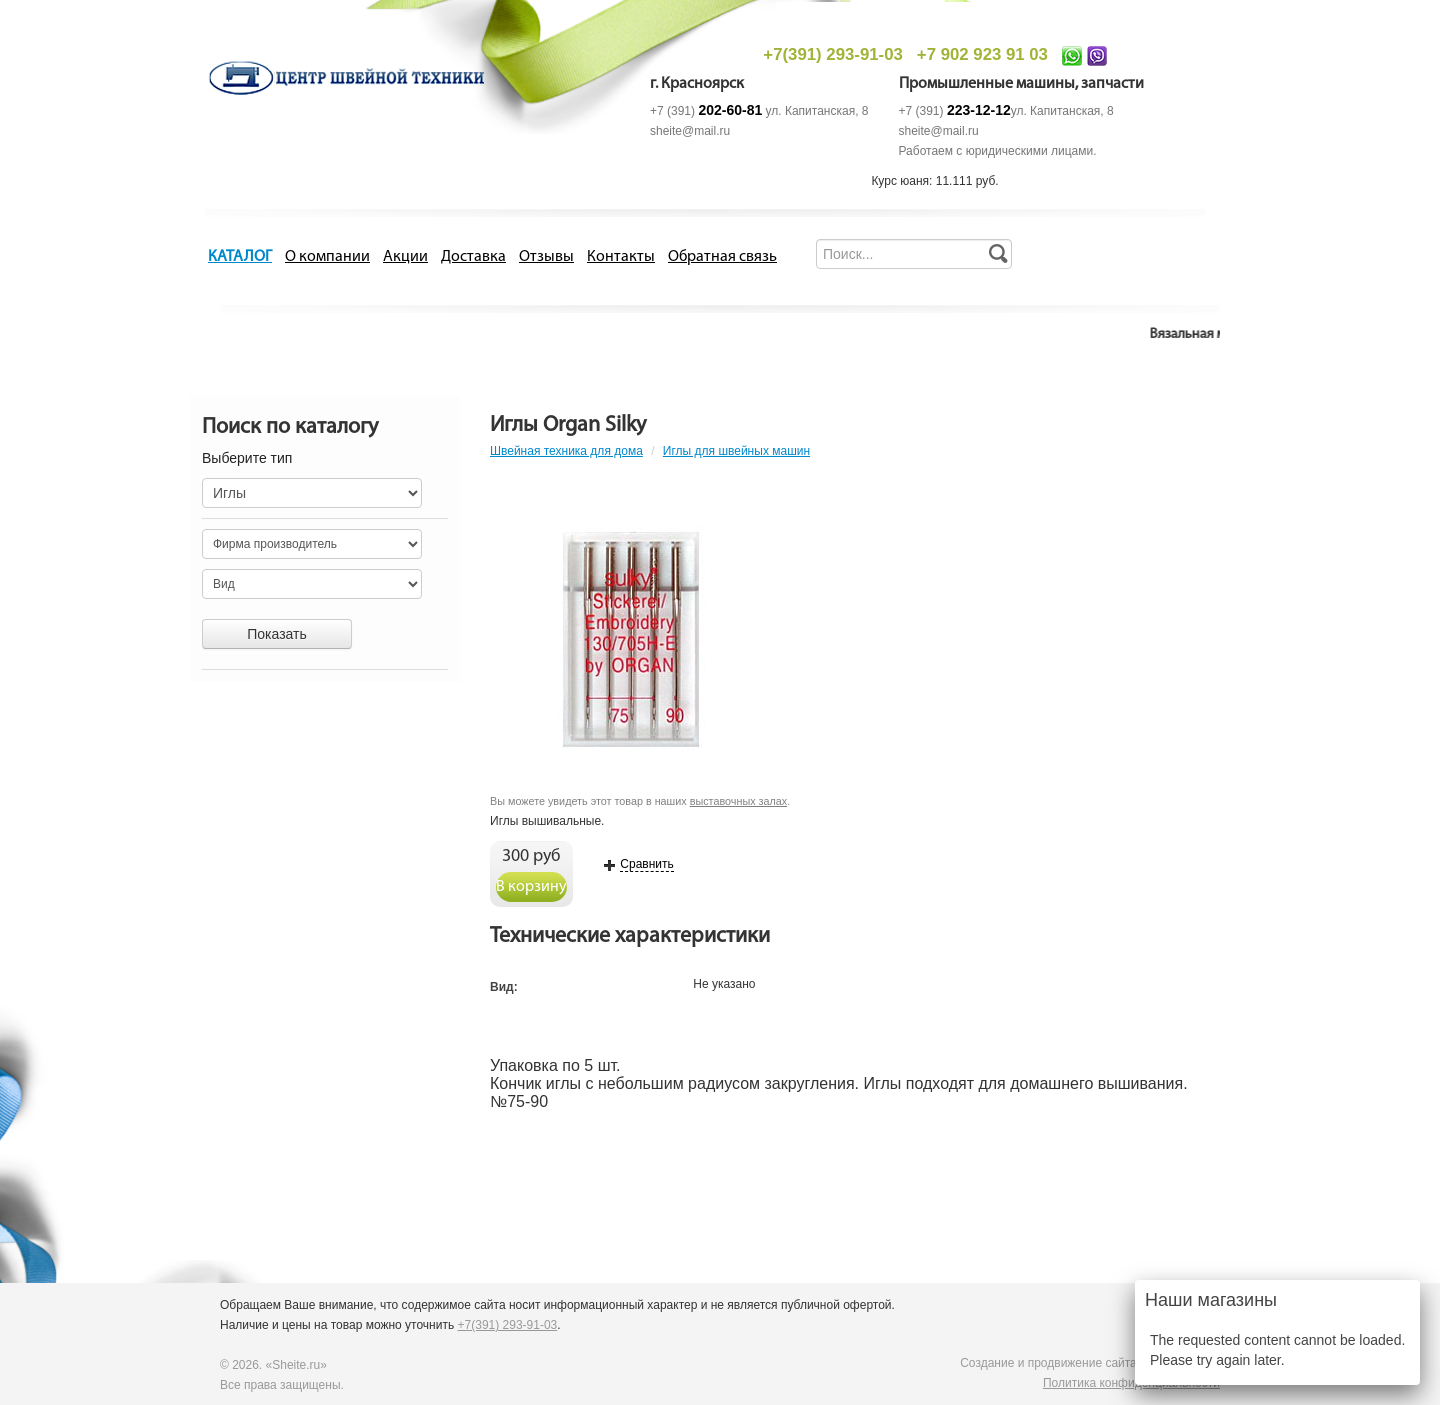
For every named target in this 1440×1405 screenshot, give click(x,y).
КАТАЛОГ (240, 257)
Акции (405, 257)
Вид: (504, 987)
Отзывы (546, 257)
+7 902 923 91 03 (982, 54)
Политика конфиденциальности (1131, 1383)
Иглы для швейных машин (736, 451)
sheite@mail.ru (690, 131)
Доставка (473, 257)
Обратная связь (722, 257)
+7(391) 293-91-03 (832, 54)
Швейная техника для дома (566, 451)
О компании (327, 257)
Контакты (621, 257)
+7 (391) (706, 111)
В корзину (531, 887)
